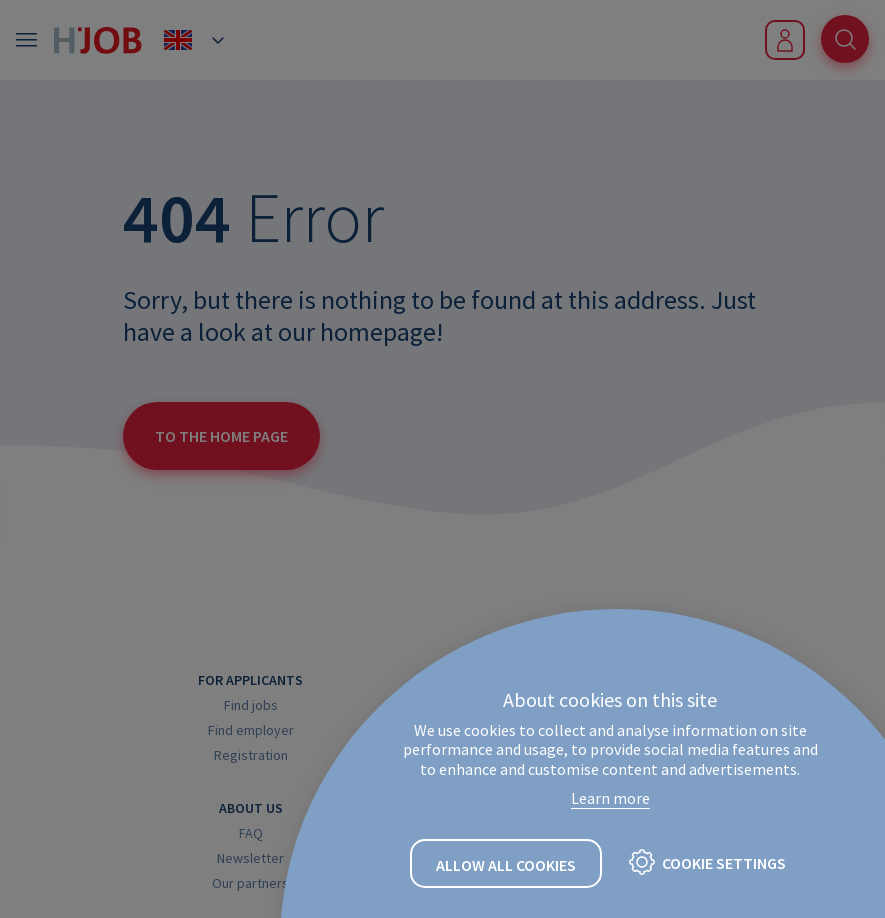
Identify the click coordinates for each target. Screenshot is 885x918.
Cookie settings (724, 863)
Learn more (610, 798)
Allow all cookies (506, 865)
